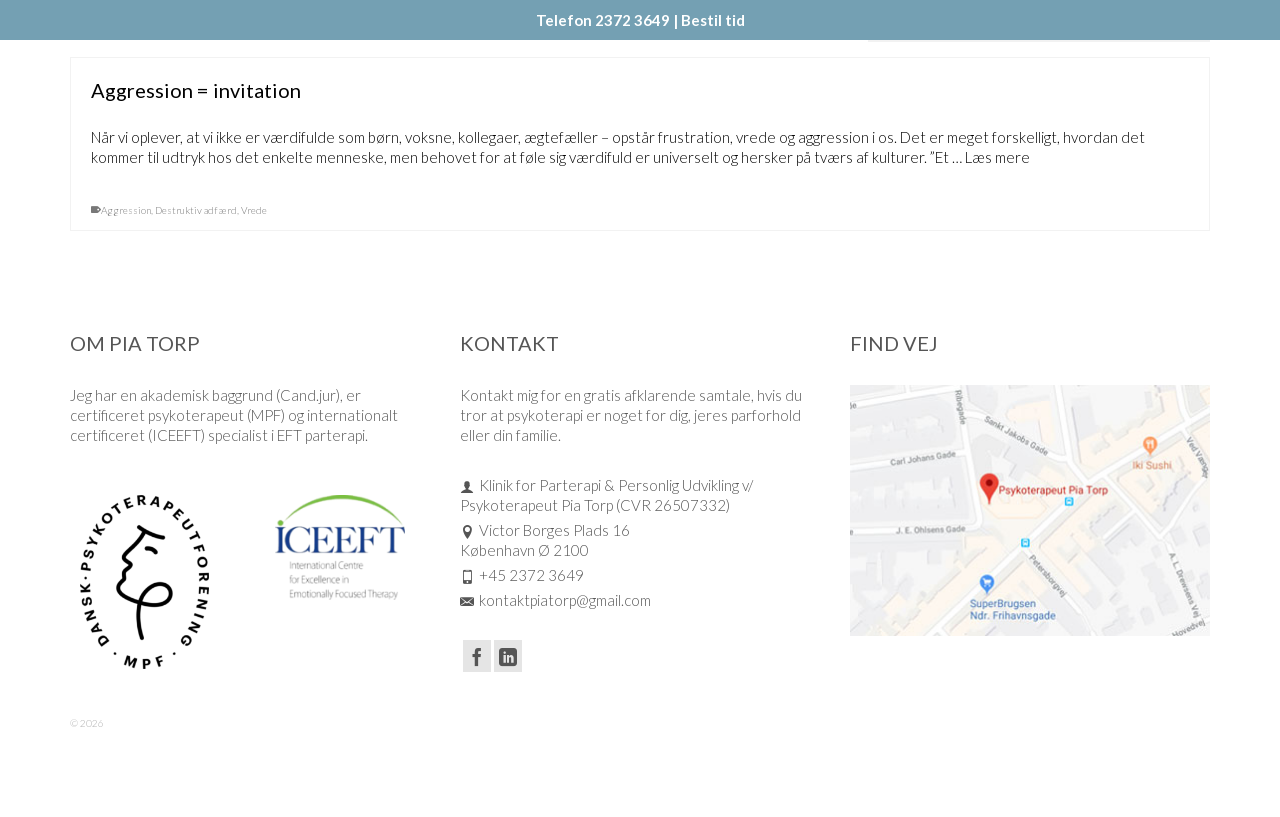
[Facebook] (477, 656)
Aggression (126, 212)
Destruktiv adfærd (196, 212)
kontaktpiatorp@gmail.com (555, 600)
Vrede (254, 212)
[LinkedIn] (508, 656)
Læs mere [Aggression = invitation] (997, 159)
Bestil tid (713, 20)
